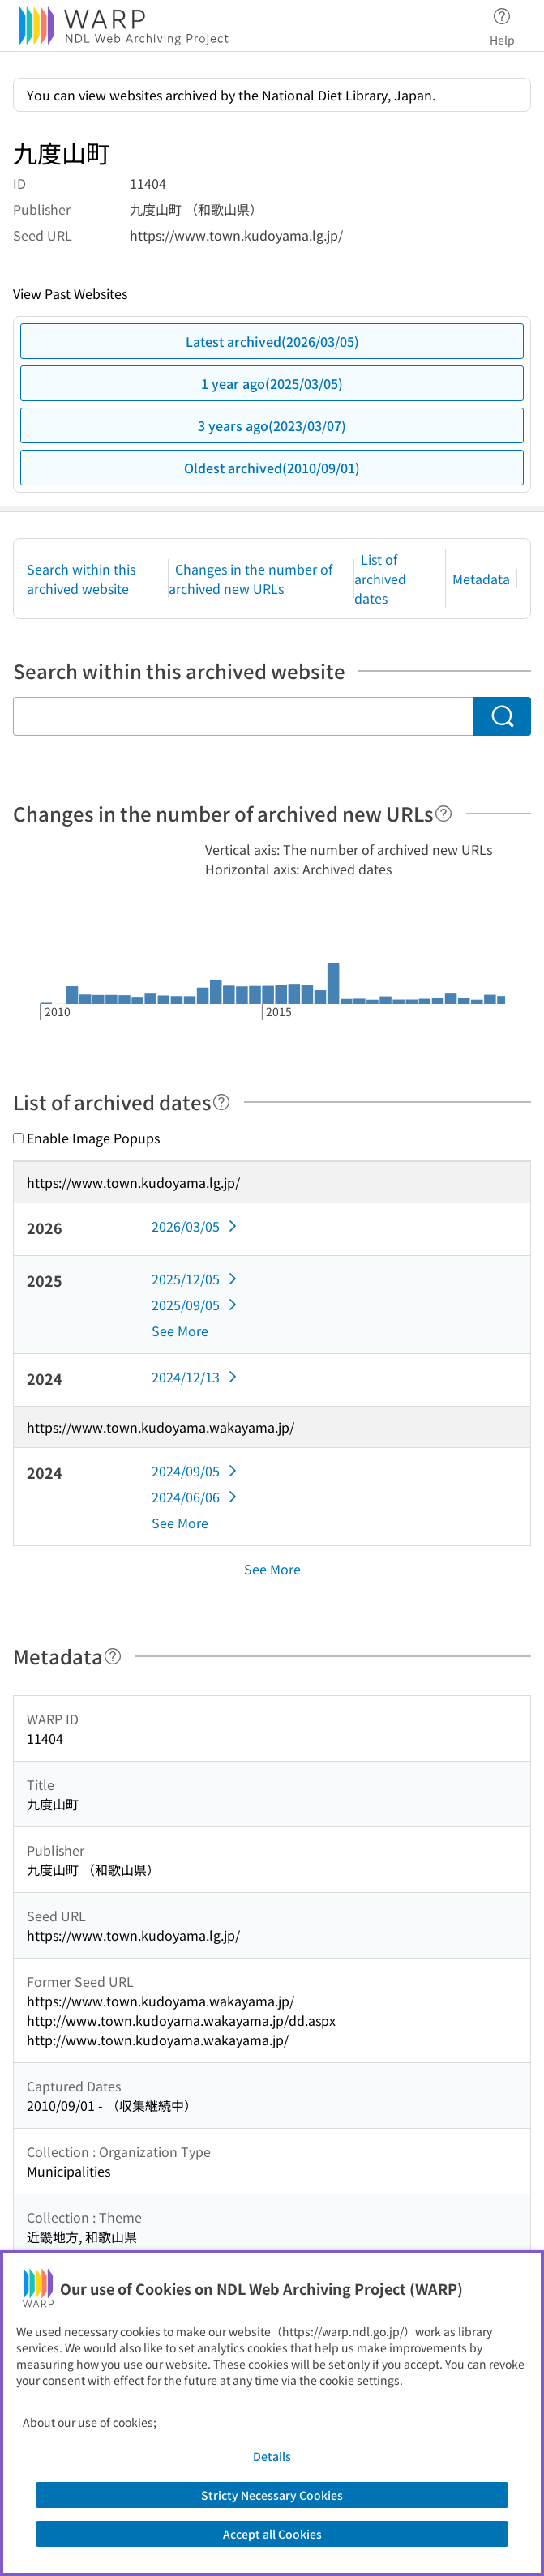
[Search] (502, 716)
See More (180, 1330)
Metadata (481, 578)
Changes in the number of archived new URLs (250, 578)
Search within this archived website (81, 578)
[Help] (443, 813)
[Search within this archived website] (243, 716)
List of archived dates (380, 578)
